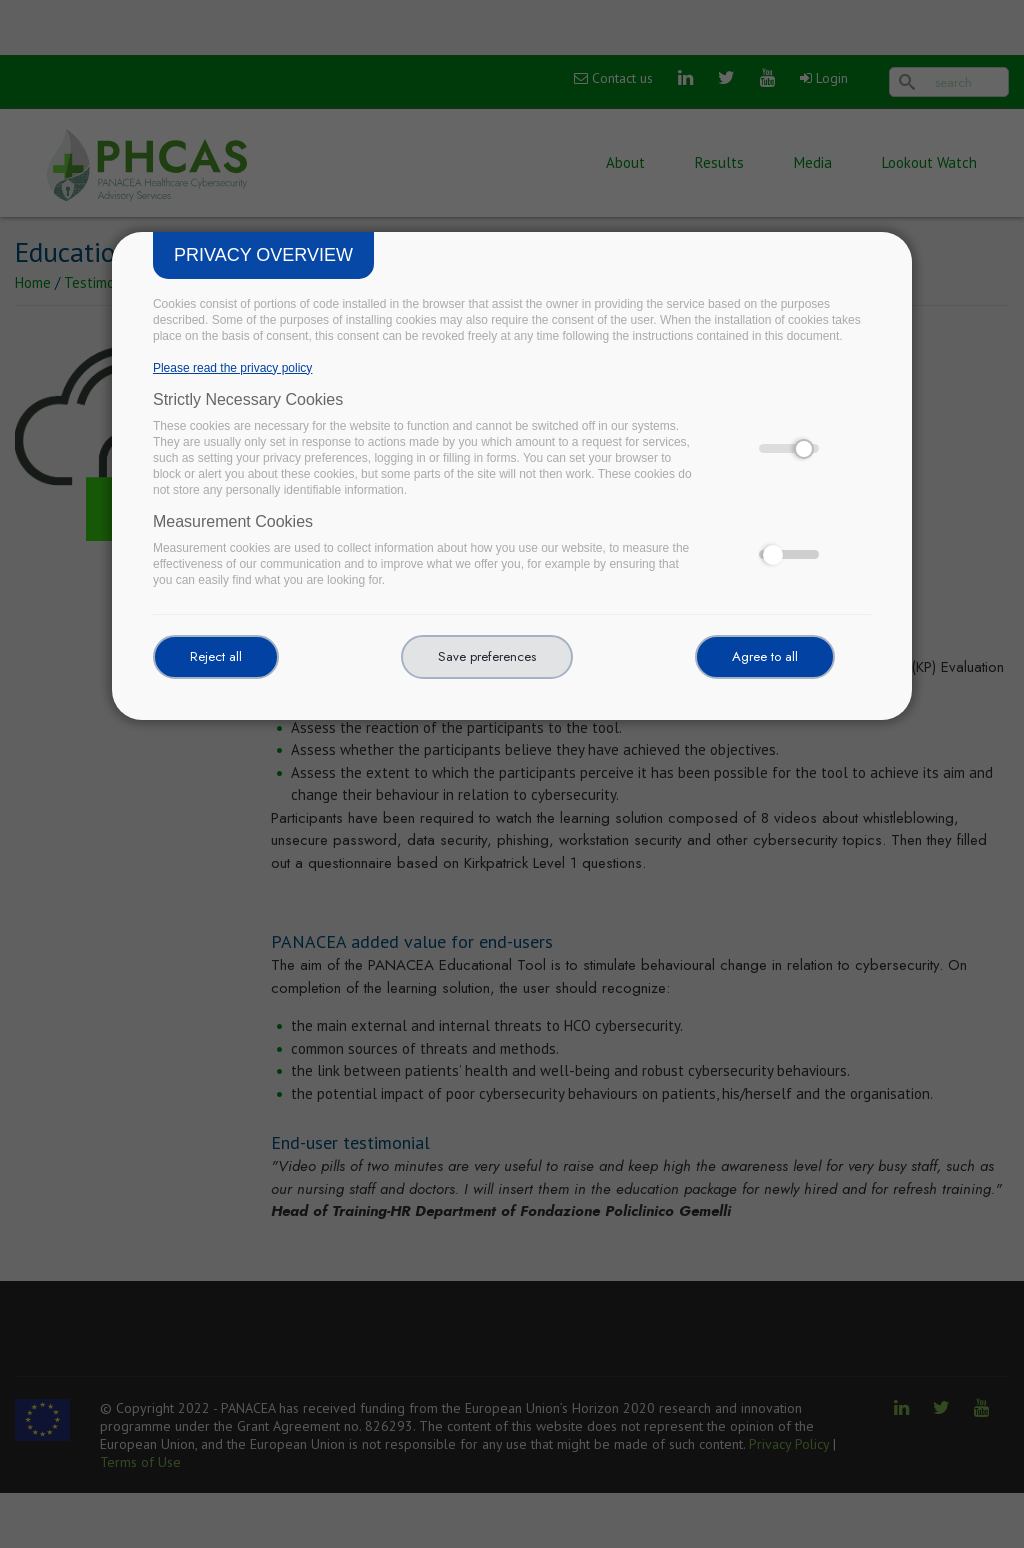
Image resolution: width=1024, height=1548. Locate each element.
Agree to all (765, 656)
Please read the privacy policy (232, 368)
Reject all (216, 656)
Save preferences (487, 656)
